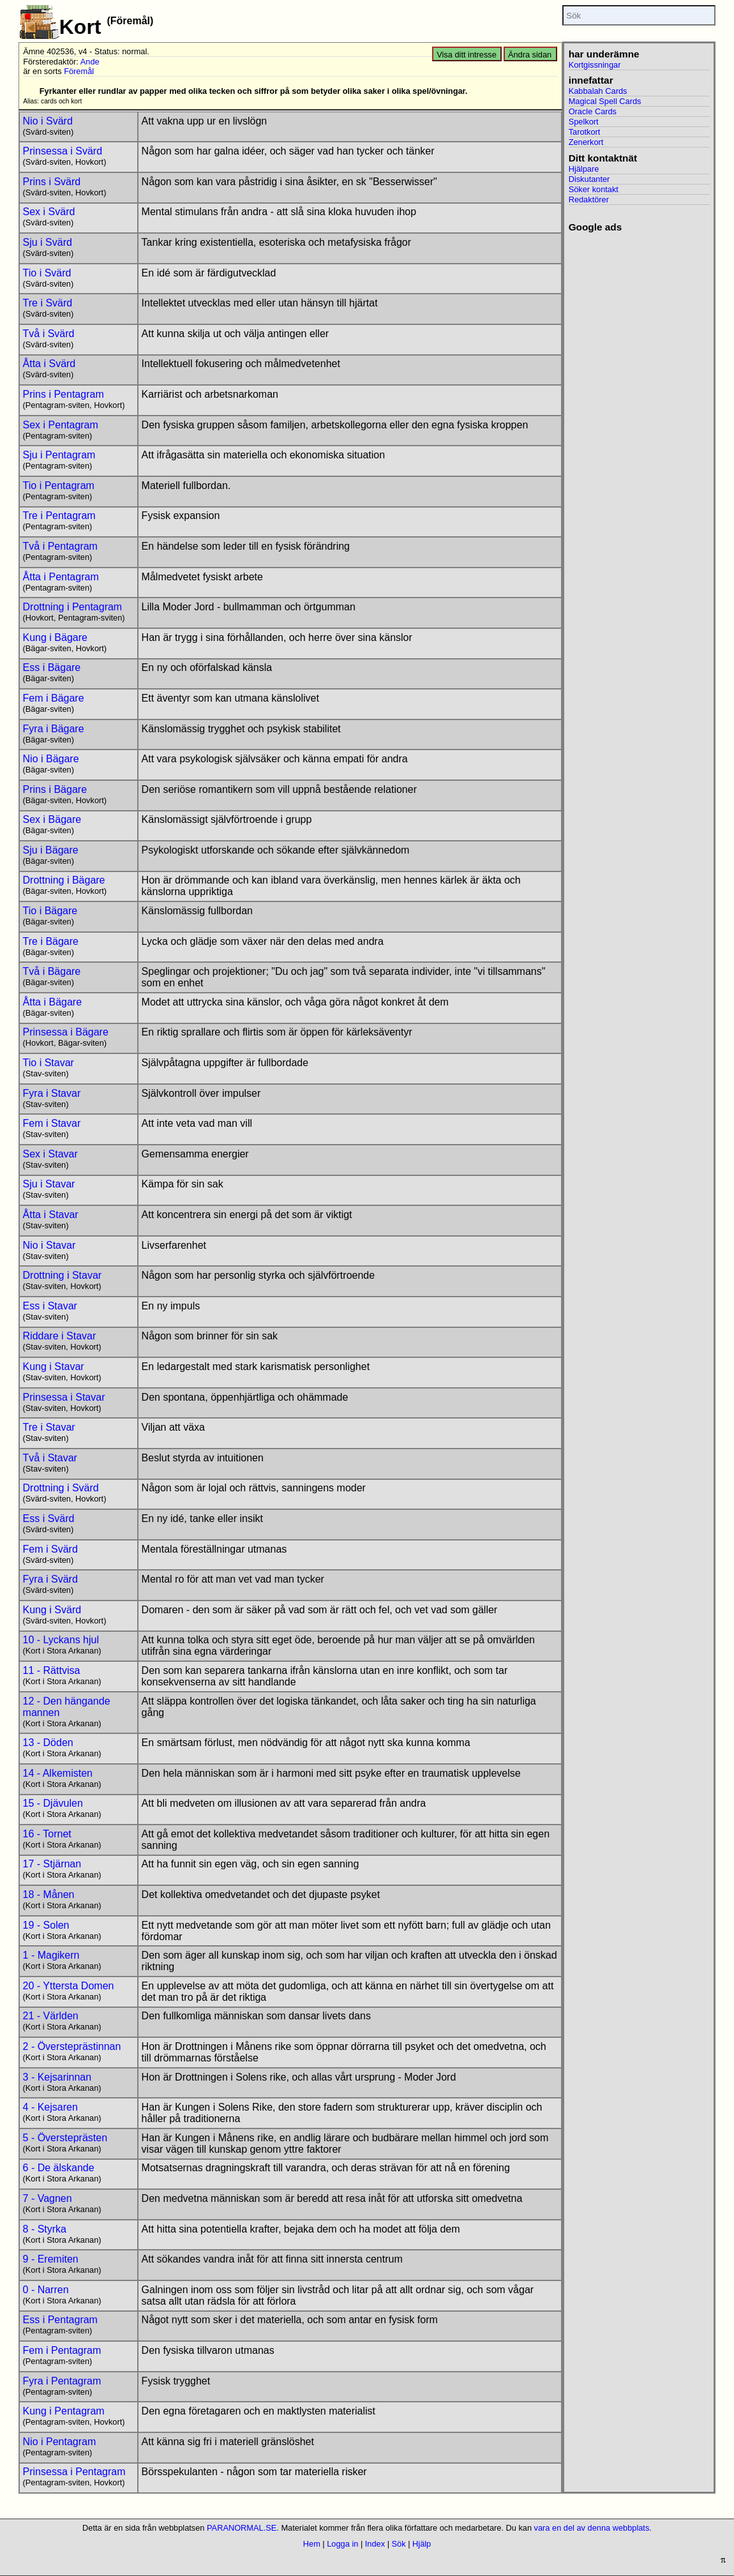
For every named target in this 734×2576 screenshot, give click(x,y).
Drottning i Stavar (62, 1275)
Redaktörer (589, 199)
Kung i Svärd (52, 1609)
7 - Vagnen (47, 2198)
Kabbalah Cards (598, 91)
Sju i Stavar (49, 1184)
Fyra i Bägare (53, 728)
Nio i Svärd (48, 121)
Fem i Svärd (50, 1549)
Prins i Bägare (55, 789)
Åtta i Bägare (52, 1002)
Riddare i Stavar (59, 1335)
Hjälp (421, 2544)
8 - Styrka (44, 2229)
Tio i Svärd (47, 272)
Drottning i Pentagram (73, 606)
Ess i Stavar (50, 1305)
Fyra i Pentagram (62, 2381)
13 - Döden (48, 1742)
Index (375, 2544)
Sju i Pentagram (59, 454)
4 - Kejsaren (50, 2107)
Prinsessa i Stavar (64, 1397)
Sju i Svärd (47, 242)
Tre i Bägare (51, 941)
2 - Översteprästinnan (72, 2046)
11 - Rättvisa (51, 1670)
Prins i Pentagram (63, 394)
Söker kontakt (593, 189)
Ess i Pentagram (60, 2319)
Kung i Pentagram (64, 2411)
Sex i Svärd (49, 211)
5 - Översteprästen (65, 2137)
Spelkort (584, 121)
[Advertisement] (639, 424)
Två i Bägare (52, 971)
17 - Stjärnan (52, 1863)
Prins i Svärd (52, 181)
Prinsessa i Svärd (63, 151)
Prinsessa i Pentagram (74, 2471)
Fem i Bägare (53, 698)
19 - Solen (46, 1925)
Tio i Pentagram (58, 485)
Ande (90, 61)
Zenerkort (586, 142)
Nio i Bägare (51, 758)
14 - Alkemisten (58, 1773)
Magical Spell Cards (605, 101)
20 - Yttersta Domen (68, 1985)
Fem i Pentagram (62, 2350)
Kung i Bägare (55, 637)
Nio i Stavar (49, 1245)
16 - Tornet (47, 1833)
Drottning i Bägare (64, 880)
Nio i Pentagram (59, 2441)
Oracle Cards (593, 111)
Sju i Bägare (51, 850)
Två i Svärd (49, 333)
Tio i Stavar (48, 1062)
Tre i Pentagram (59, 515)
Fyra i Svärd (50, 1579)
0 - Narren (46, 2289)
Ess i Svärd (49, 1518)
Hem (311, 2544)
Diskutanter (589, 179)
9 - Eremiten (51, 2259)
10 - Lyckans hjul (61, 1639)
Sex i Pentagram (60, 424)
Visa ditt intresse (467, 54)
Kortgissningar (595, 65)
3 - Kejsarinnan (57, 2077)
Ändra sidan (529, 54)
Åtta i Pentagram (61, 576)
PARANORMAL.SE (241, 2528)
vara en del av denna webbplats (592, 2528)
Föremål (79, 71)
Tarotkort (585, 132)
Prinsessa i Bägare (66, 1032)
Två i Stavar (50, 1457)
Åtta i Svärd (49, 363)
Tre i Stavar (49, 1427)
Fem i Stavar (52, 1123)
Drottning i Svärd (61, 1487)
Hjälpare (584, 169)
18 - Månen (49, 1894)
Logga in (342, 2544)
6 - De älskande (58, 2167)
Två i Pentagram (60, 546)
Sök (399, 2544)
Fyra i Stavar (52, 1093)
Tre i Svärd (48, 303)
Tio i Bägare (50, 910)
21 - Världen (51, 2015)
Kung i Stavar (53, 1366)
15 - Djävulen (53, 1803)
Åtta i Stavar (51, 1214)
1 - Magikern (51, 1955)
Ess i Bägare (52, 667)
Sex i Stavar (50, 1154)
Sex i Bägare (52, 819)
